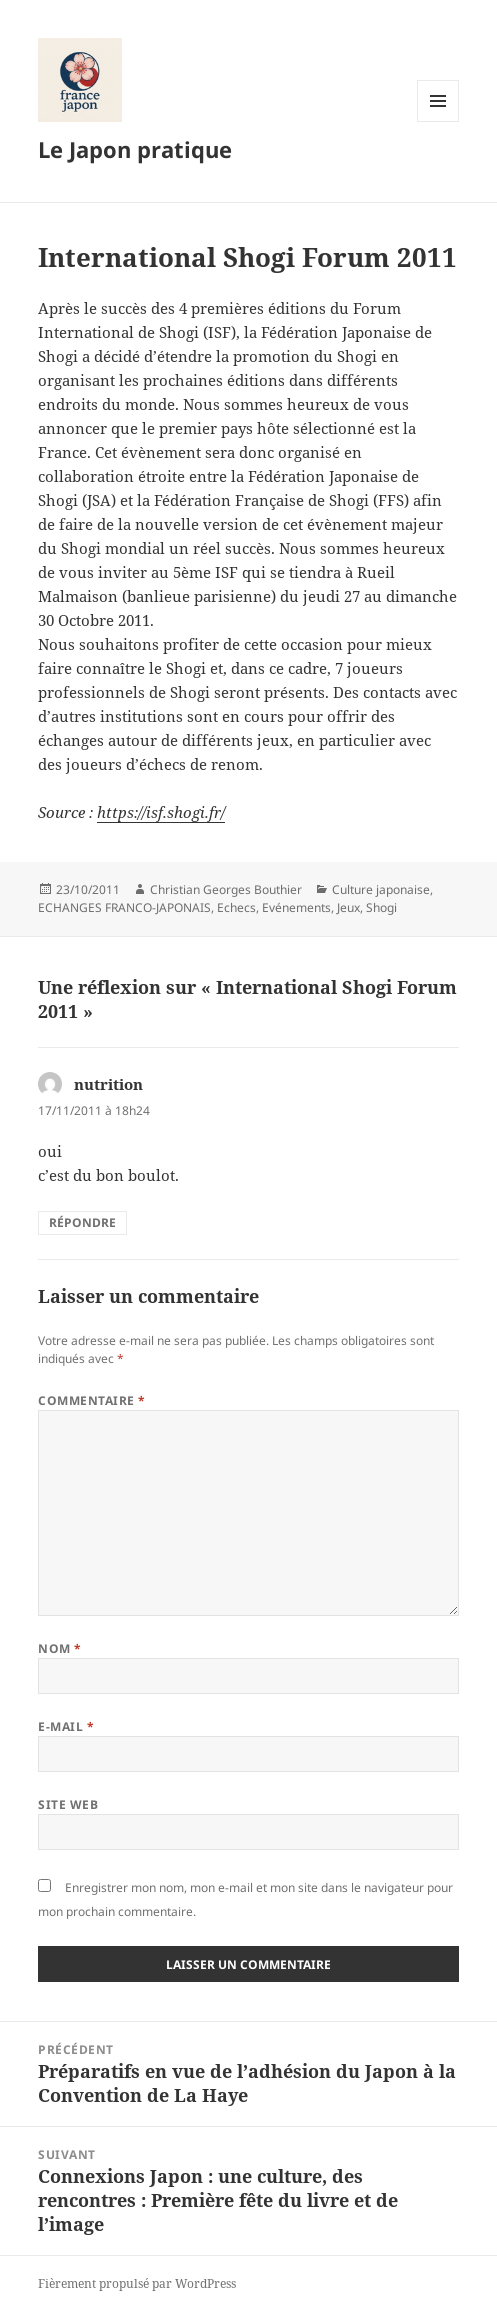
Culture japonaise (381, 889)
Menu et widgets (438, 121)
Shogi (381, 907)
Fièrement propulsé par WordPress (137, 2283)
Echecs (236, 907)
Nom (59, 1648)
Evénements (296, 907)
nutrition (108, 1084)
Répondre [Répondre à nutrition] (82, 1222)
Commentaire (91, 1400)
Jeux (348, 907)
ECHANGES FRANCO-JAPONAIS (124, 907)
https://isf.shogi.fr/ (161, 812)
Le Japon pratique (135, 149)
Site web (68, 1804)
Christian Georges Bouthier (226, 889)
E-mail (66, 1726)
